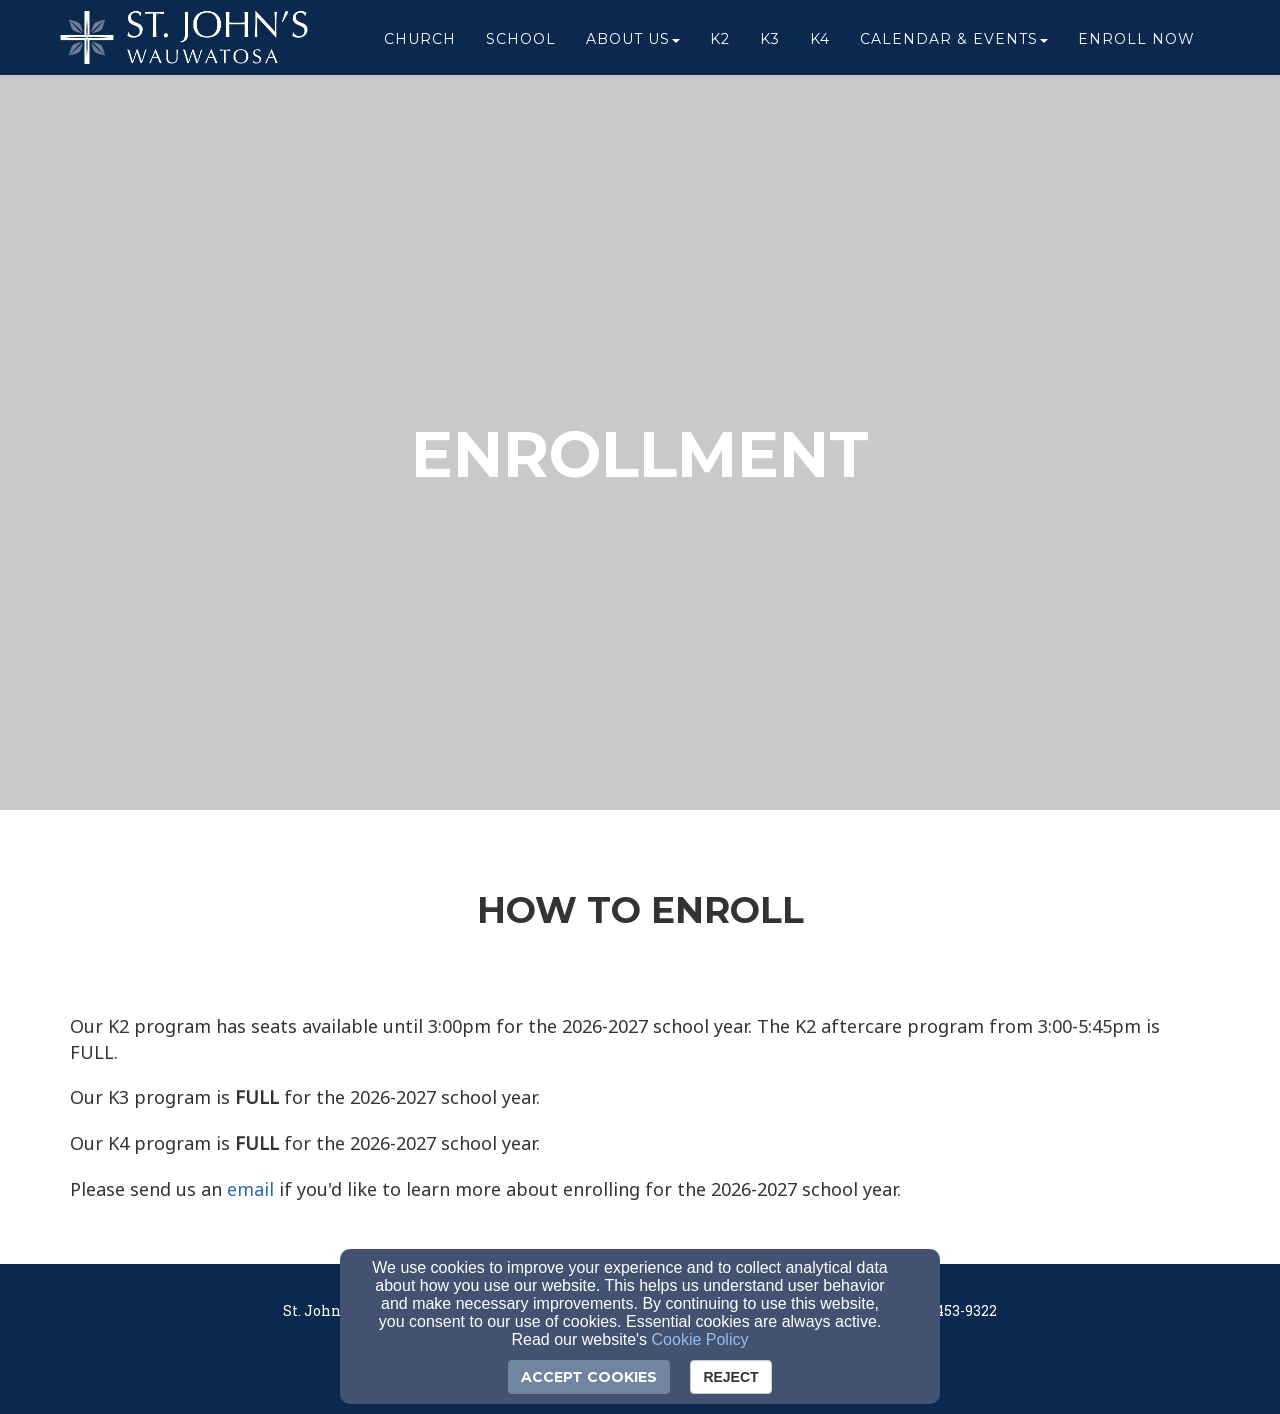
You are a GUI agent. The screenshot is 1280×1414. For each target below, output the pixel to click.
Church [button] (420, 42)
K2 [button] (720, 42)
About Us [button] (633, 42)
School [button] (521, 42)
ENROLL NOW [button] (1136, 42)
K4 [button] (820, 42)
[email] (250, 1190)
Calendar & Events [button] (954, 42)
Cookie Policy (700, 1339)
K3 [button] (770, 42)
